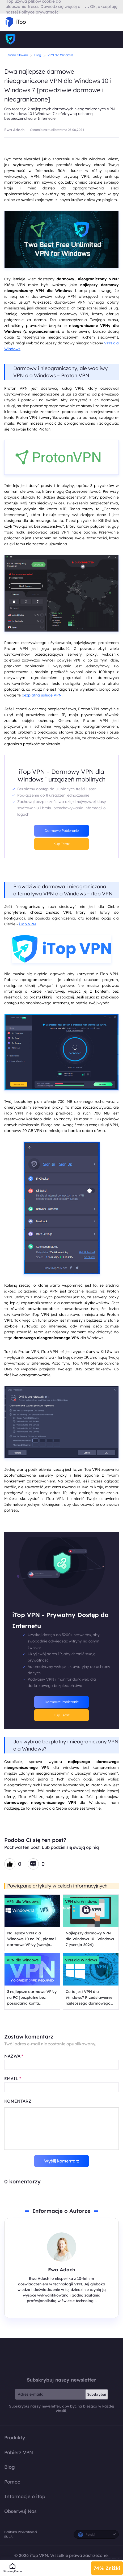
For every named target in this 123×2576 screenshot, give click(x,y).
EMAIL (12, 2078)
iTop (61, 2357)
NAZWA (13, 2056)
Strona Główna (17, 55)
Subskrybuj (96, 2394)
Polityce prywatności (39, 12)
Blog (37, 55)
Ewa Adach (14, 129)
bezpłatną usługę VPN (42, 695)
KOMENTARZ (17, 2101)
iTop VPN (27, 924)
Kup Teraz (61, 844)
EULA (8, 2537)
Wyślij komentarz (61, 2161)
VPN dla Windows (60, 55)
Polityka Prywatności (20, 2532)
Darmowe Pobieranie (62, 830)
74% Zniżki (107, 2568)
